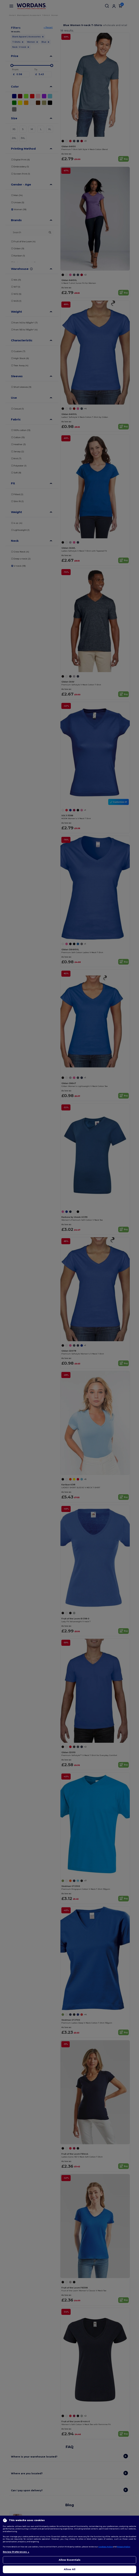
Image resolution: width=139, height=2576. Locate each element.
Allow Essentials (69, 2559)
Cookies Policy (105, 2547)
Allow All (69, 2569)
